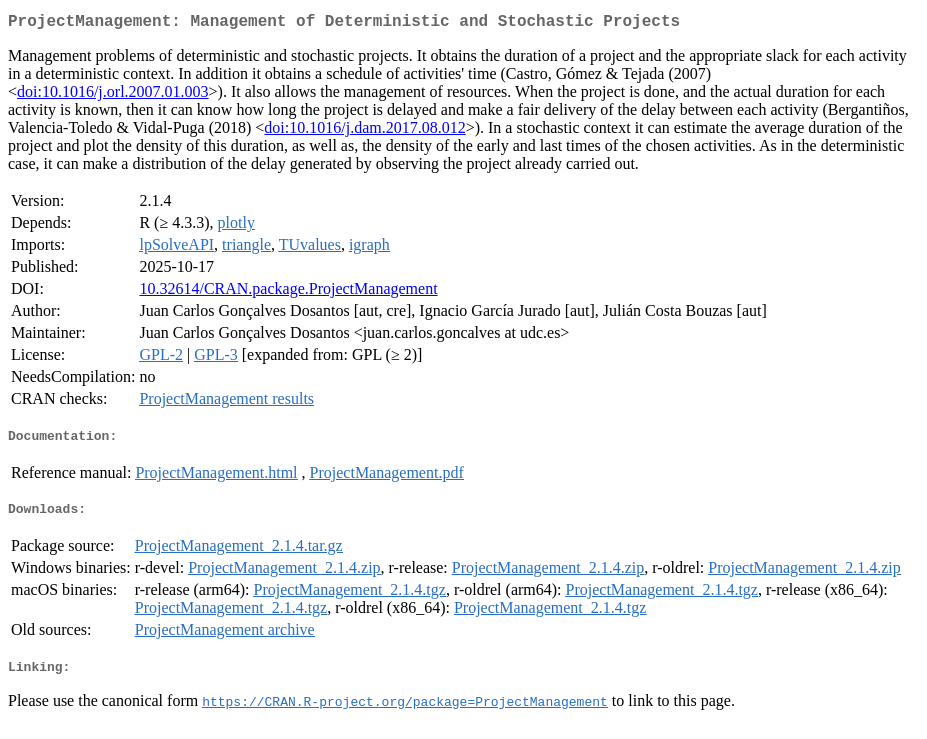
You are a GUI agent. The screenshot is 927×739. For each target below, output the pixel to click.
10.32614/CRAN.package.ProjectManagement (288, 292)
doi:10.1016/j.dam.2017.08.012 (364, 131)
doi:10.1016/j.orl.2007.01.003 (113, 95)
